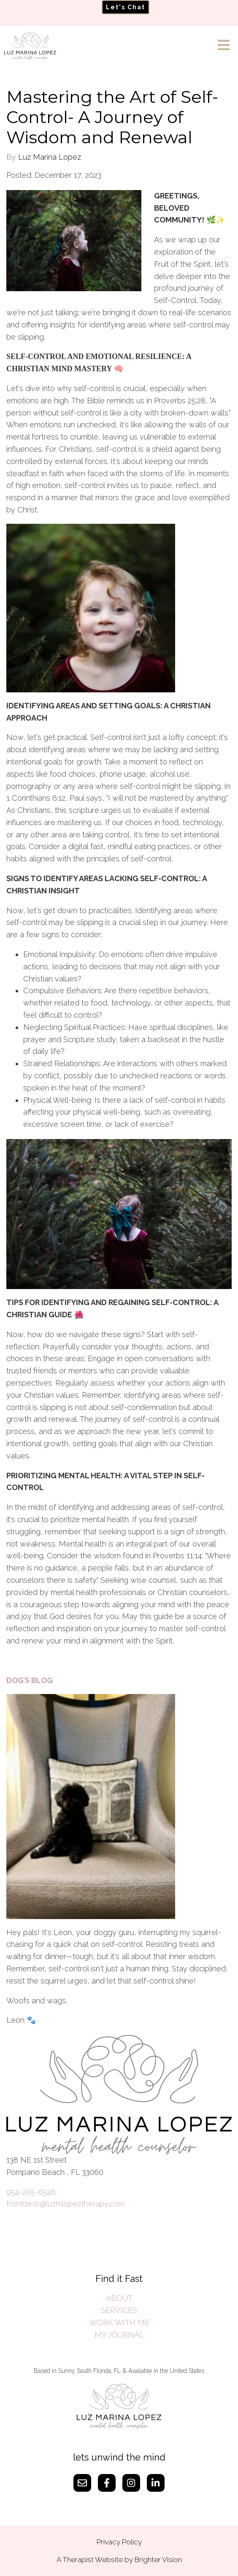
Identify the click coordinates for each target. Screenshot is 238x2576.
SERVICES (119, 2310)
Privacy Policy (119, 2542)
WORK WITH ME (119, 2322)
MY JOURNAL (119, 2334)
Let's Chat (125, 7)
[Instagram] (131, 2483)
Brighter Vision (158, 2559)
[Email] (82, 2483)
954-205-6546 (31, 2191)
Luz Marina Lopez (49, 157)
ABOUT (119, 2298)
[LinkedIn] (156, 2483)
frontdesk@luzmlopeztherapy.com (65, 2203)
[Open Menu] (224, 45)
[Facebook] (107, 2483)
